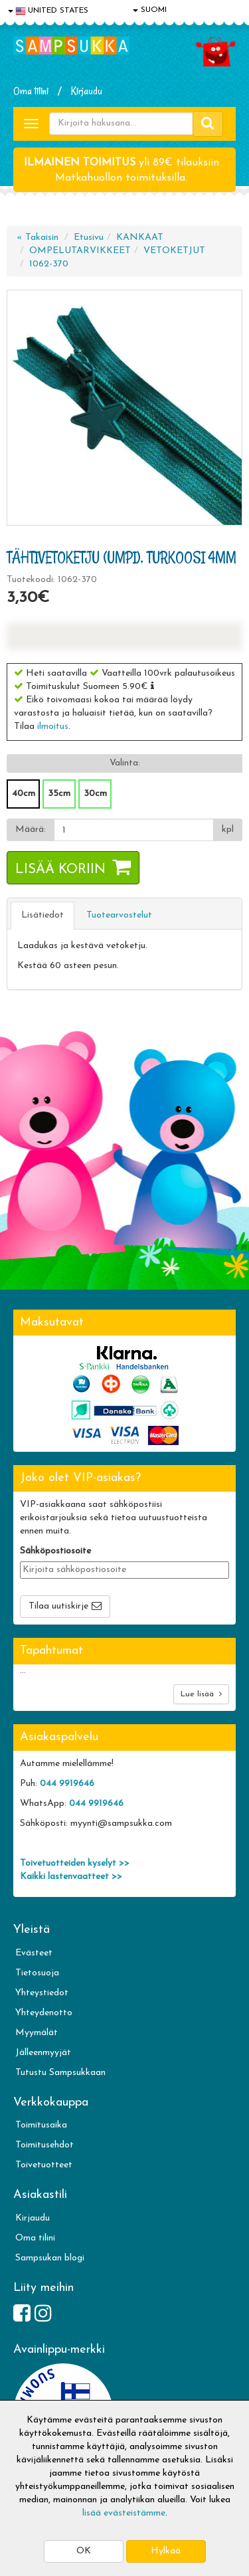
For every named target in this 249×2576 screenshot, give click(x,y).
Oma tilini (30, 91)
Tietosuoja (37, 1973)
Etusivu (89, 238)
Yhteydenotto (43, 2013)
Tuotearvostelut (119, 915)
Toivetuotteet (43, 2165)
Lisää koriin (60, 869)
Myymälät (36, 2033)
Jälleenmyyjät (43, 2053)
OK (83, 2551)
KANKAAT (139, 238)
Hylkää (166, 2551)
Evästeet (33, 1953)
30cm (95, 794)
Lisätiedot (42, 915)
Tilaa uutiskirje (58, 1606)
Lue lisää (201, 1694)
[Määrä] (134, 830)
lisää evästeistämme (123, 2513)
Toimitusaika (41, 2125)
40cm (23, 794)
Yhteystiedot (41, 1993)
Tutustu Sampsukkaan (60, 2073)
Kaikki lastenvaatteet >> (71, 1877)
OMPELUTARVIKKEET (80, 251)
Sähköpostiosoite (55, 1551)
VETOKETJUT (174, 251)
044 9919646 (67, 1784)
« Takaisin (37, 238)
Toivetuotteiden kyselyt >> (74, 1863)
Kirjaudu (86, 91)
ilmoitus (52, 727)
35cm (59, 794)
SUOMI (150, 10)
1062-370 (48, 264)
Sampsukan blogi (49, 2258)
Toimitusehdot (44, 2145)
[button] (152, 685)
